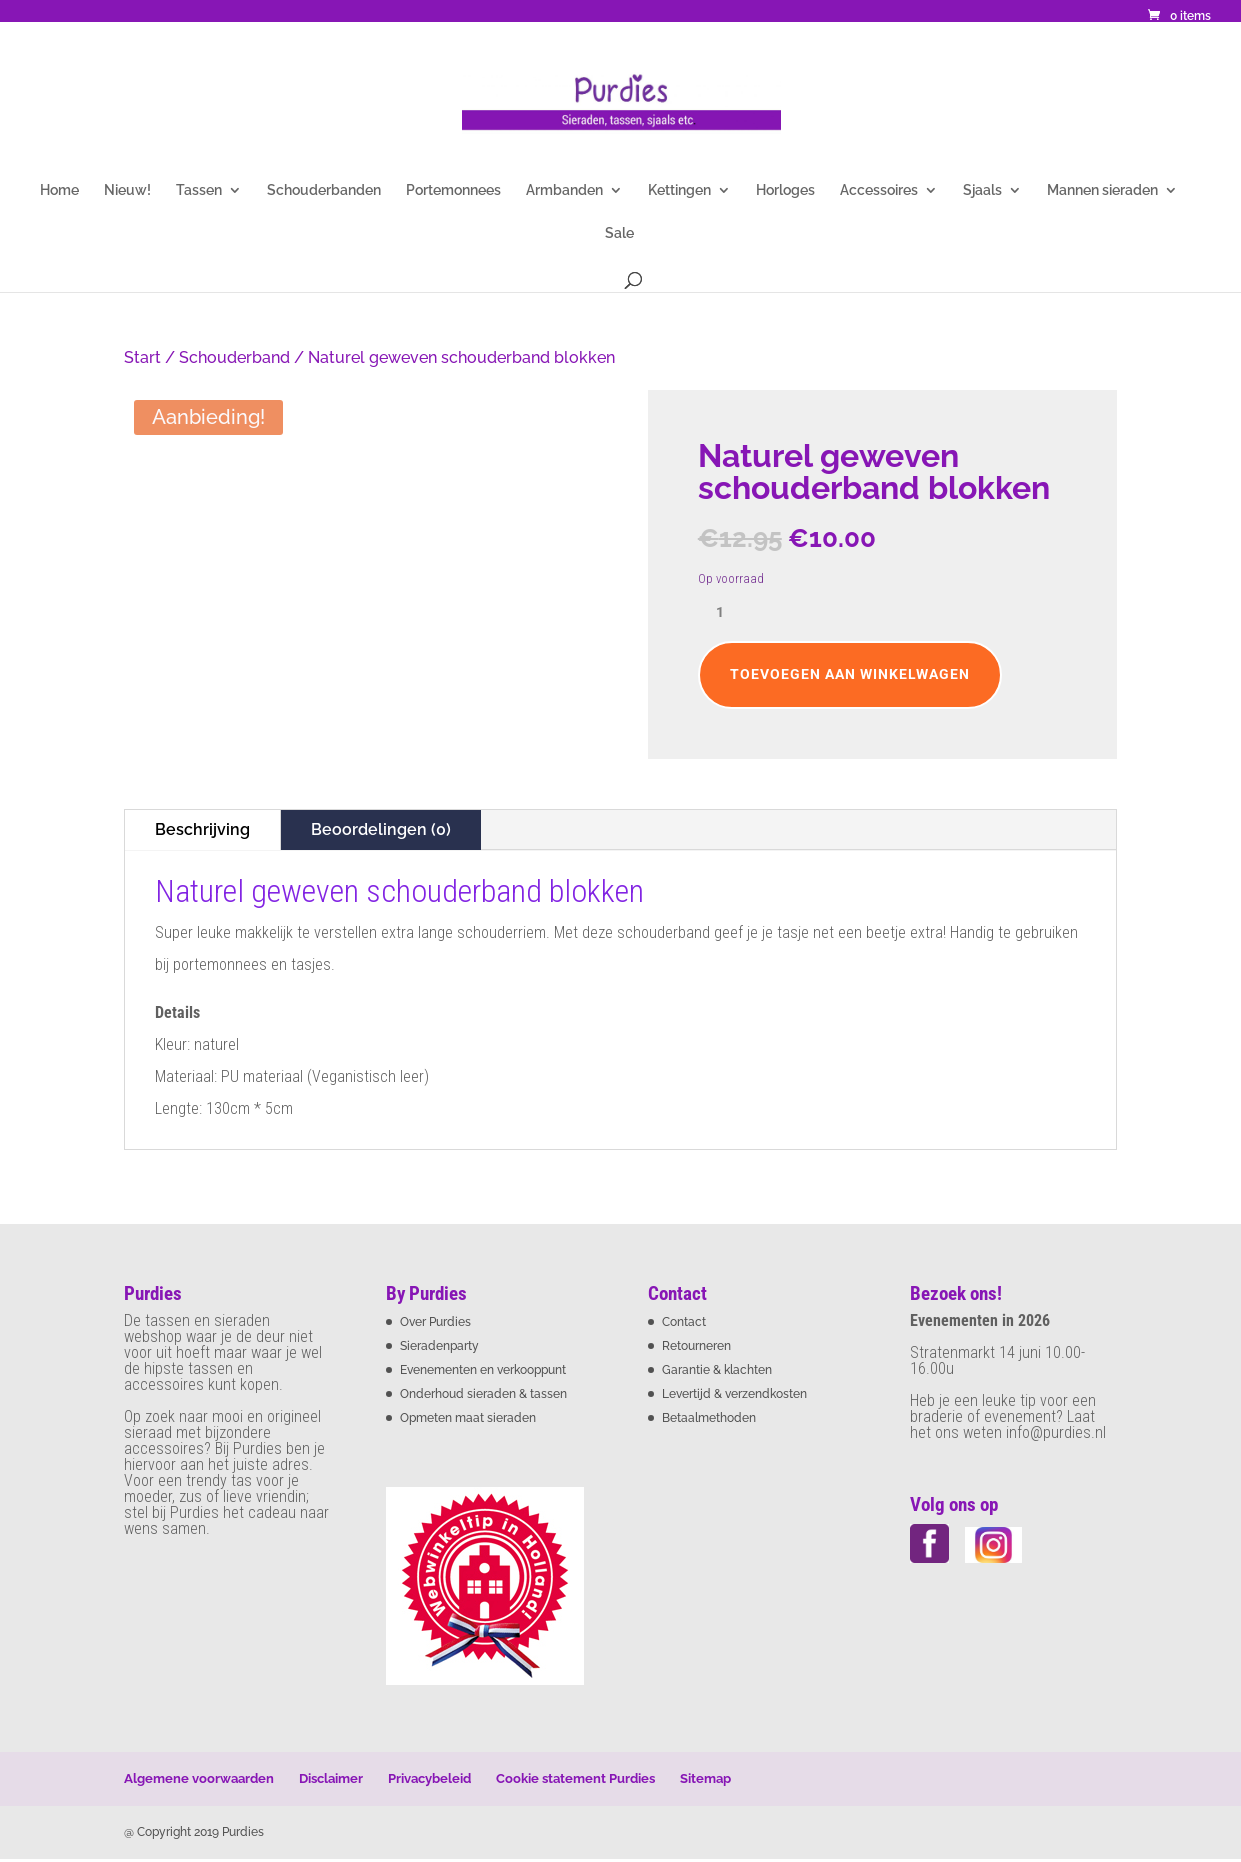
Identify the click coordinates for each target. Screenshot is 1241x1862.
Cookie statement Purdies (575, 1778)
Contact (684, 1322)
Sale (619, 233)
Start (142, 357)
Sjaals (982, 190)
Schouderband (234, 357)
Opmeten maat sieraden (468, 1418)
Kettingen (679, 190)
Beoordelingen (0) (381, 829)
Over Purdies (435, 1322)
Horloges (785, 190)
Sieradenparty (439, 1346)
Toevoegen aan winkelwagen (850, 674)
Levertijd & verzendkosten (734, 1394)
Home (59, 190)
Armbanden (564, 190)
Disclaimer (331, 1778)
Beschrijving (202, 829)
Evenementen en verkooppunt (483, 1370)
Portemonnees (453, 190)
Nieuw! (127, 190)
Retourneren (696, 1346)
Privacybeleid (429, 1778)
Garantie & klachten (717, 1370)
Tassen (199, 190)
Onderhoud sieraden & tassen (483, 1394)
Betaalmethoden (709, 1418)
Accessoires (879, 190)
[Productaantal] (728, 613)
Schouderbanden (324, 190)
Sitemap (705, 1778)
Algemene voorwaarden (199, 1778)
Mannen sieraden (1102, 190)
